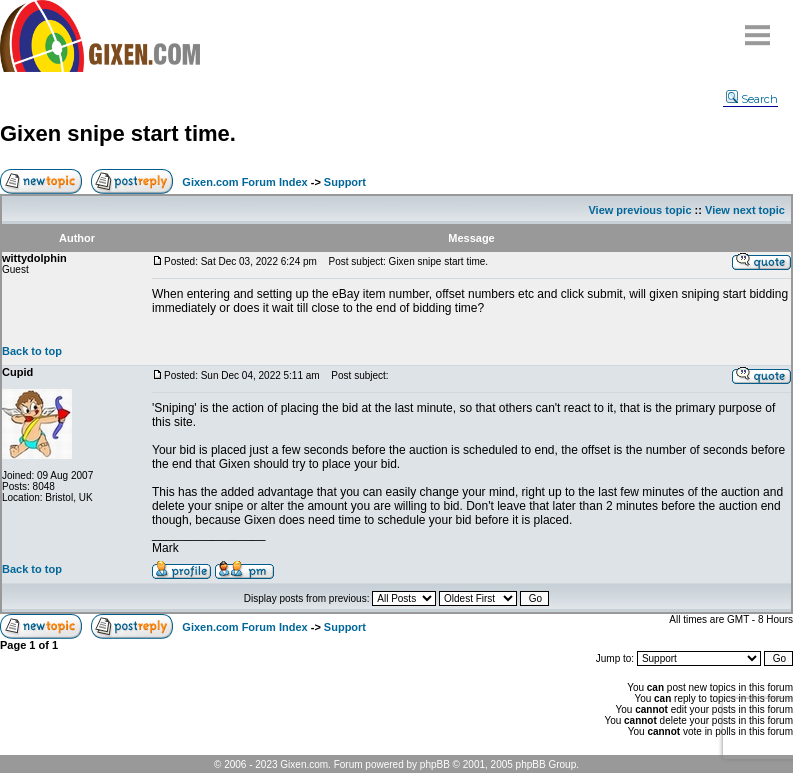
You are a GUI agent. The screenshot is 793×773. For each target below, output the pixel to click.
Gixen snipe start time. (118, 133)
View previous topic (639, 210)
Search (752, 99)
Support (345, 182)
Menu (758, 27)
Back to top (32, 351)
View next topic (745, 210)
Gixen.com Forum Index (244, 182)
